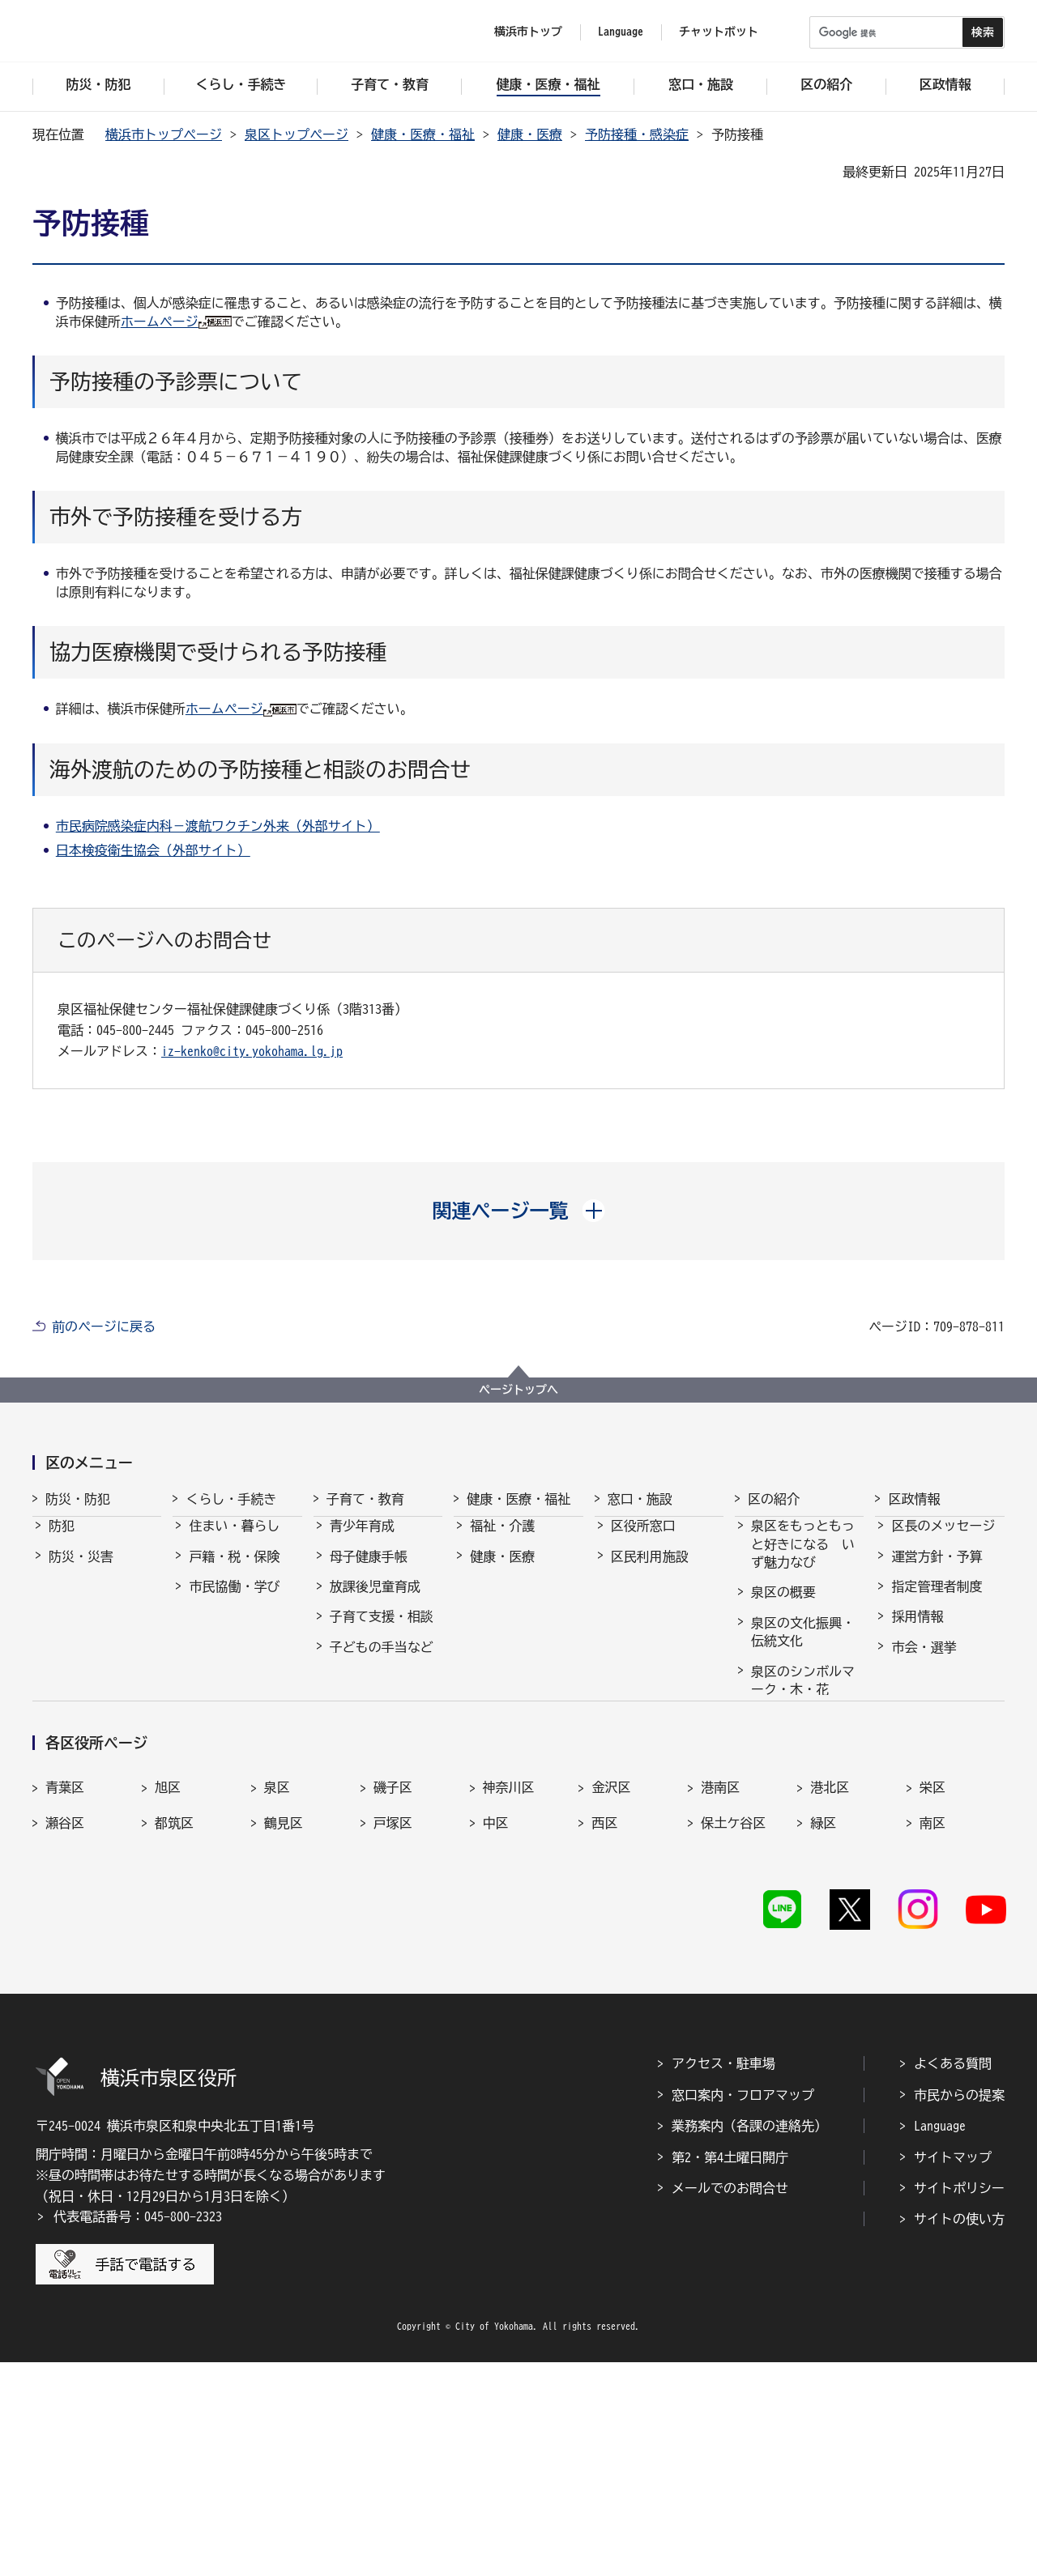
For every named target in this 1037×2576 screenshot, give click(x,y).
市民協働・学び (234, 1601)
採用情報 (917, 1630)
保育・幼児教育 (375, 1691)
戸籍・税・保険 (234, 1571)
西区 (604, 2031)
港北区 (829, 1997)
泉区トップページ (296, 134)
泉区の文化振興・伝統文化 (803, 1646)
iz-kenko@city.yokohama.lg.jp (252, 1051)
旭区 (168, 1997)
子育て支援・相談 (381, 1630)
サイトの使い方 (959, 2432)
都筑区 (174, 2031)
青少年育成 (362, 1540)
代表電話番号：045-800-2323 (137, 2430)
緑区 (823, 2031)
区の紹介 (774, 1498)
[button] (519, 1210)
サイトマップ (953, 2370)
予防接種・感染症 (637, 134)
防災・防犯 (77, 1498)
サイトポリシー (959, 2401)
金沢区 (610, 1997)
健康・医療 (529, 134)
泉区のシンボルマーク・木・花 (803, 1695)
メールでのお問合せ (730, 2401)
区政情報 (914, 1498)
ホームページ (159, 321)
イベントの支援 (796, 1873)
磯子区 (392, 1997)
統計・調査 (923, 1691)
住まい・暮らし (234, 1540)
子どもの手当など (381, 1661)
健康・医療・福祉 (423, 134)
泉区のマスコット (803, 1733)
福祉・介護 (502, 1540)
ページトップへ (518, 1389)
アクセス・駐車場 (723, 2277)
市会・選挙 (923, 1661)
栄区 (932, 1997)
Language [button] (620, 31)
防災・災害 (81, 1571)
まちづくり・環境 (240, 1630)
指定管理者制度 (936, 1601)
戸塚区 (392, 2031)
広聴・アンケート (943, 1752)
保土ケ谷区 (733, 2031)
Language (940, 2339)
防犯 (62, 1540)
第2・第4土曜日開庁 (730, 2370)
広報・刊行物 (930, 1722)
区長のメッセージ (943, 1540)
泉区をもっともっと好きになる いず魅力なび (803, 1558)
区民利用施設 (650, 1571)
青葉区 (64, 1997)
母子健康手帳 (369, 1571)
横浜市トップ (528, 31)
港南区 (720, 1997)
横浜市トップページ (163, 134)
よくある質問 (953, 2277)
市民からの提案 (959, 2307)
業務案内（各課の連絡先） (749, 2339)
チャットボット (718, 31)
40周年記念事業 (796, 1764)
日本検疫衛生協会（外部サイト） (153, 850)
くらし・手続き (231, 1498)
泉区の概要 (783, 1606)
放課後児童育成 (375, 1601)
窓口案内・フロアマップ (743, 2307)
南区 (932, 2031)
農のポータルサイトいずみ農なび (803, 1833)
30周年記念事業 (796, 1794)
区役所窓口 (643, 1540)
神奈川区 (509, 1997)
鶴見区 (283, 2031)
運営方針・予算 (936, 1571)
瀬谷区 (64, 2031)
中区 (496, 2031)
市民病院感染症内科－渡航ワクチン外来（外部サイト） (218, 826)
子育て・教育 (365, 1498)
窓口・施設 (640, 1498)
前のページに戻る (104, 1326)
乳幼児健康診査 (375, 1722)
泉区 (277, 1997)
